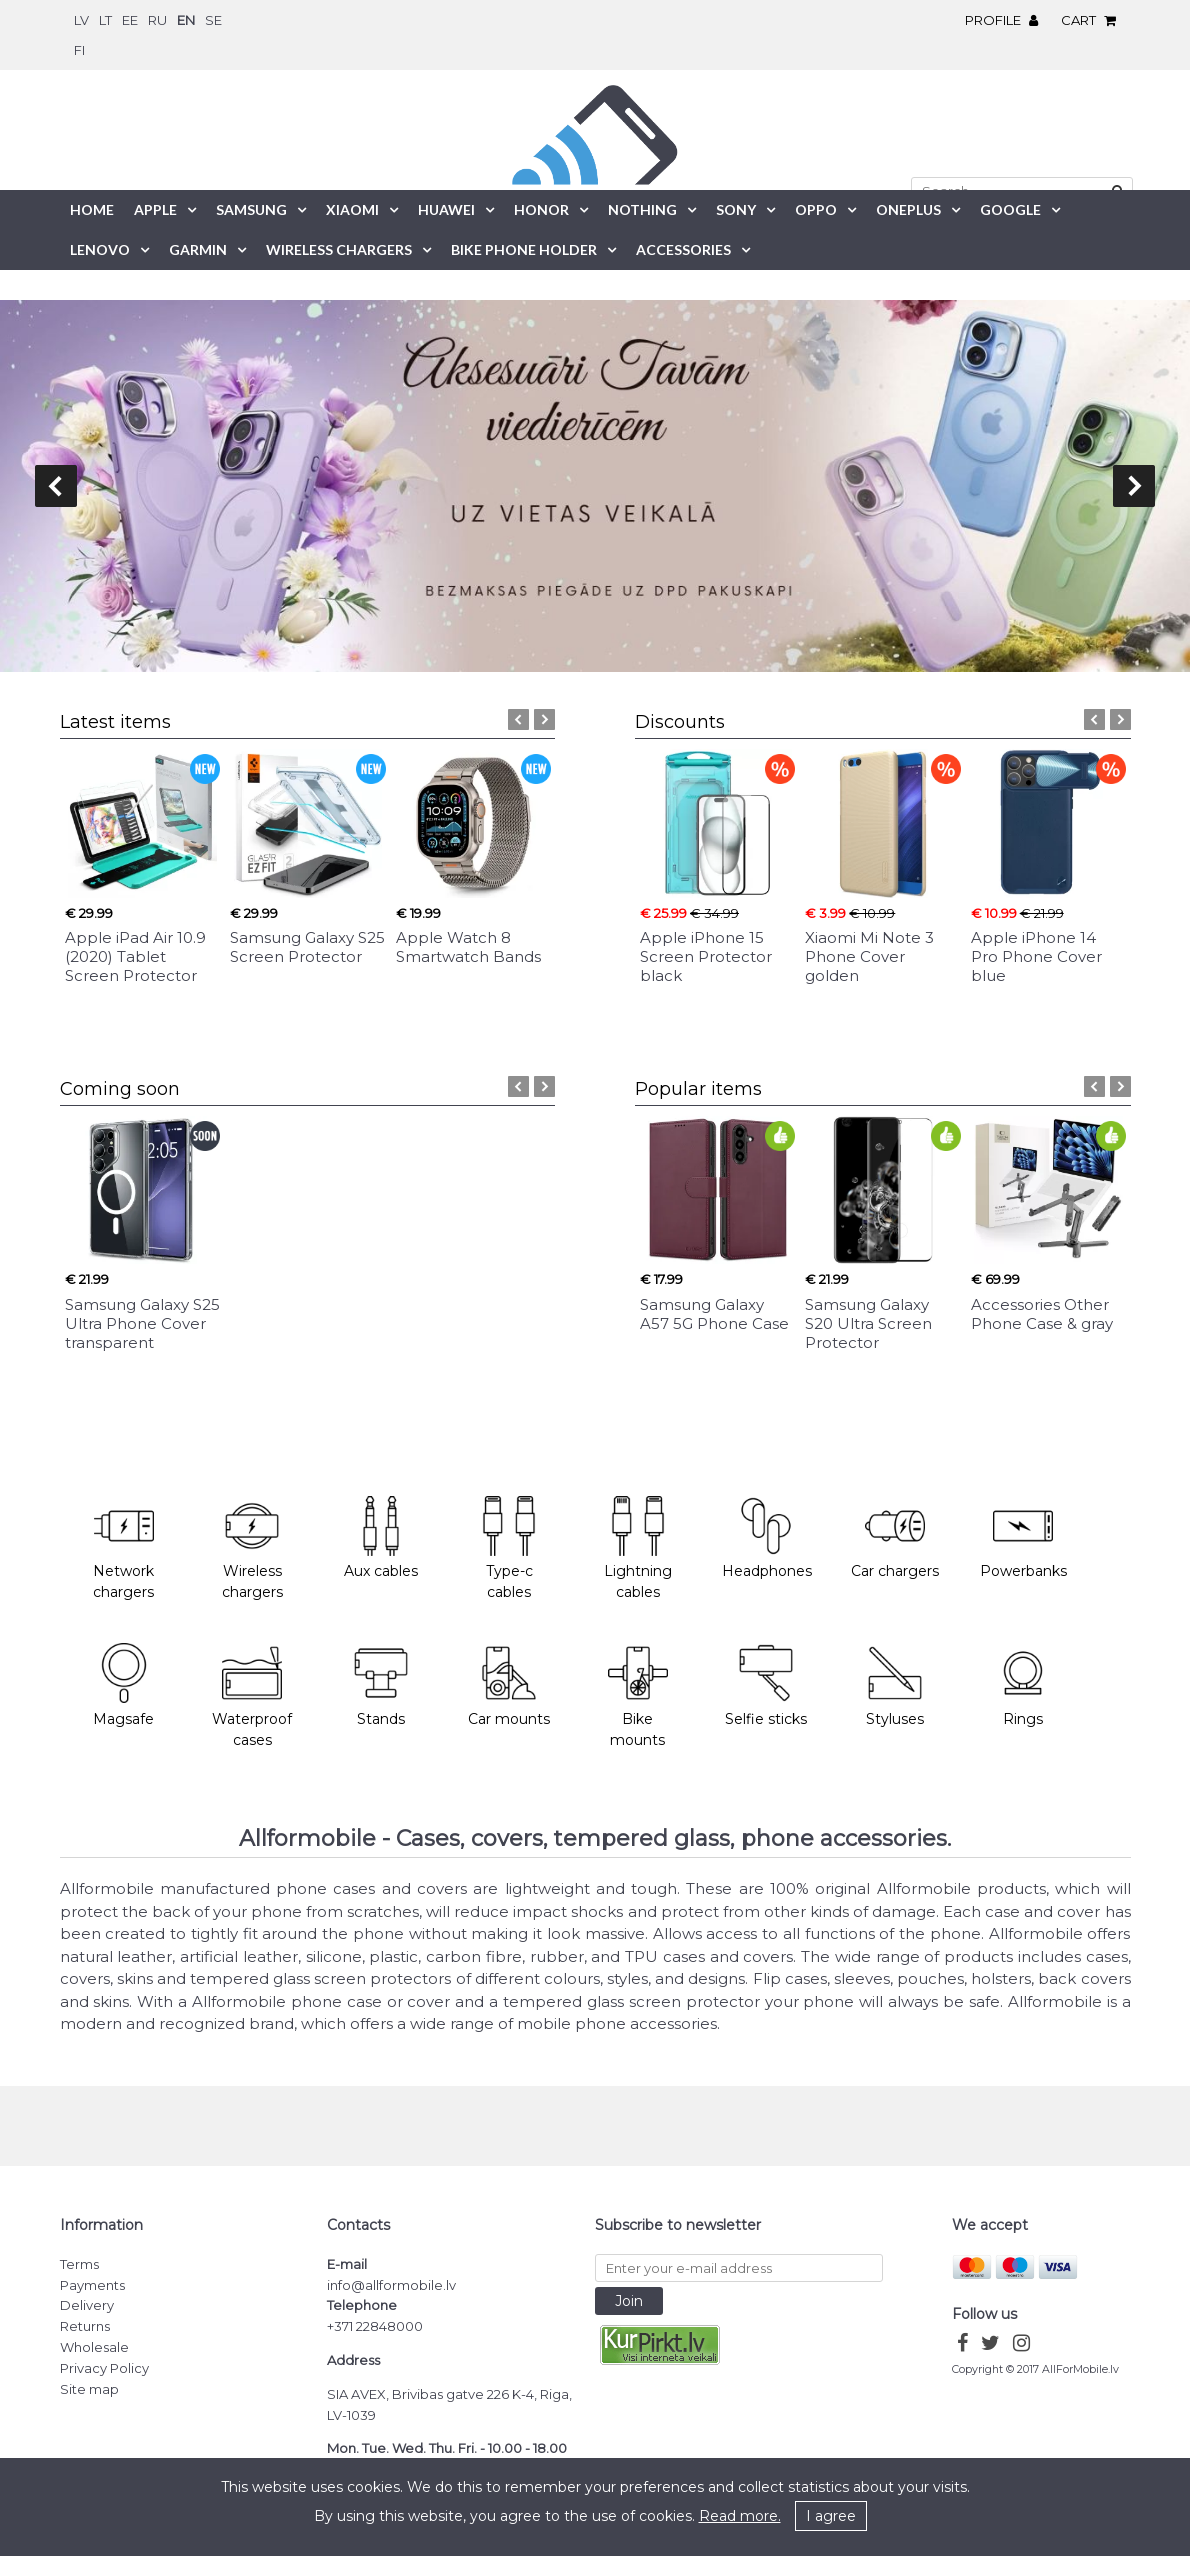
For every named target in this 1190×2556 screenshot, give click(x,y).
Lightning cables (638, 1549)
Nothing (642, 209)
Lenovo (100, 249)
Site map (89, 2389)
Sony (736, 209)
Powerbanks (1023, 1538)
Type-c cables (509, 1549)
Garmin (198, 249)
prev (56, 486)
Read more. (740, 2516)
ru (157, 20)
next (1134, 486)
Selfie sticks (766, 1685)
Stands (381, 1685)
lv (81, 20)
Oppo (816, 209)
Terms (79, 2264)
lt (105, 20)
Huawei (446, 209)
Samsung (251, 209)
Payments (92, 2285)
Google (1010, 209)
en (186, 20)
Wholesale (94, 2347)
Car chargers (895, 1538)
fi (79, 50)
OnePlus (908, 209)
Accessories (683, 249)
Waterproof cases (252, 1696)
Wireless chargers (252, 1549)
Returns (85, 2326)
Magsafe (123, 1685)
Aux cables (381, 1538)
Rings (1023, 1685)
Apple (155, 209)
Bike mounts (638, 1696)
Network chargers (123, 1549)
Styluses (895, 1685)
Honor (541, 209)
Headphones (767, 1538)
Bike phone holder (524, 249)
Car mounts (509, 1685)
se (213, 20)
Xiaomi (352, 209)
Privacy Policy (104, 2368)
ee (130, 20)
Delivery (87, 2305)
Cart (1093, 20)
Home (92, 209)
